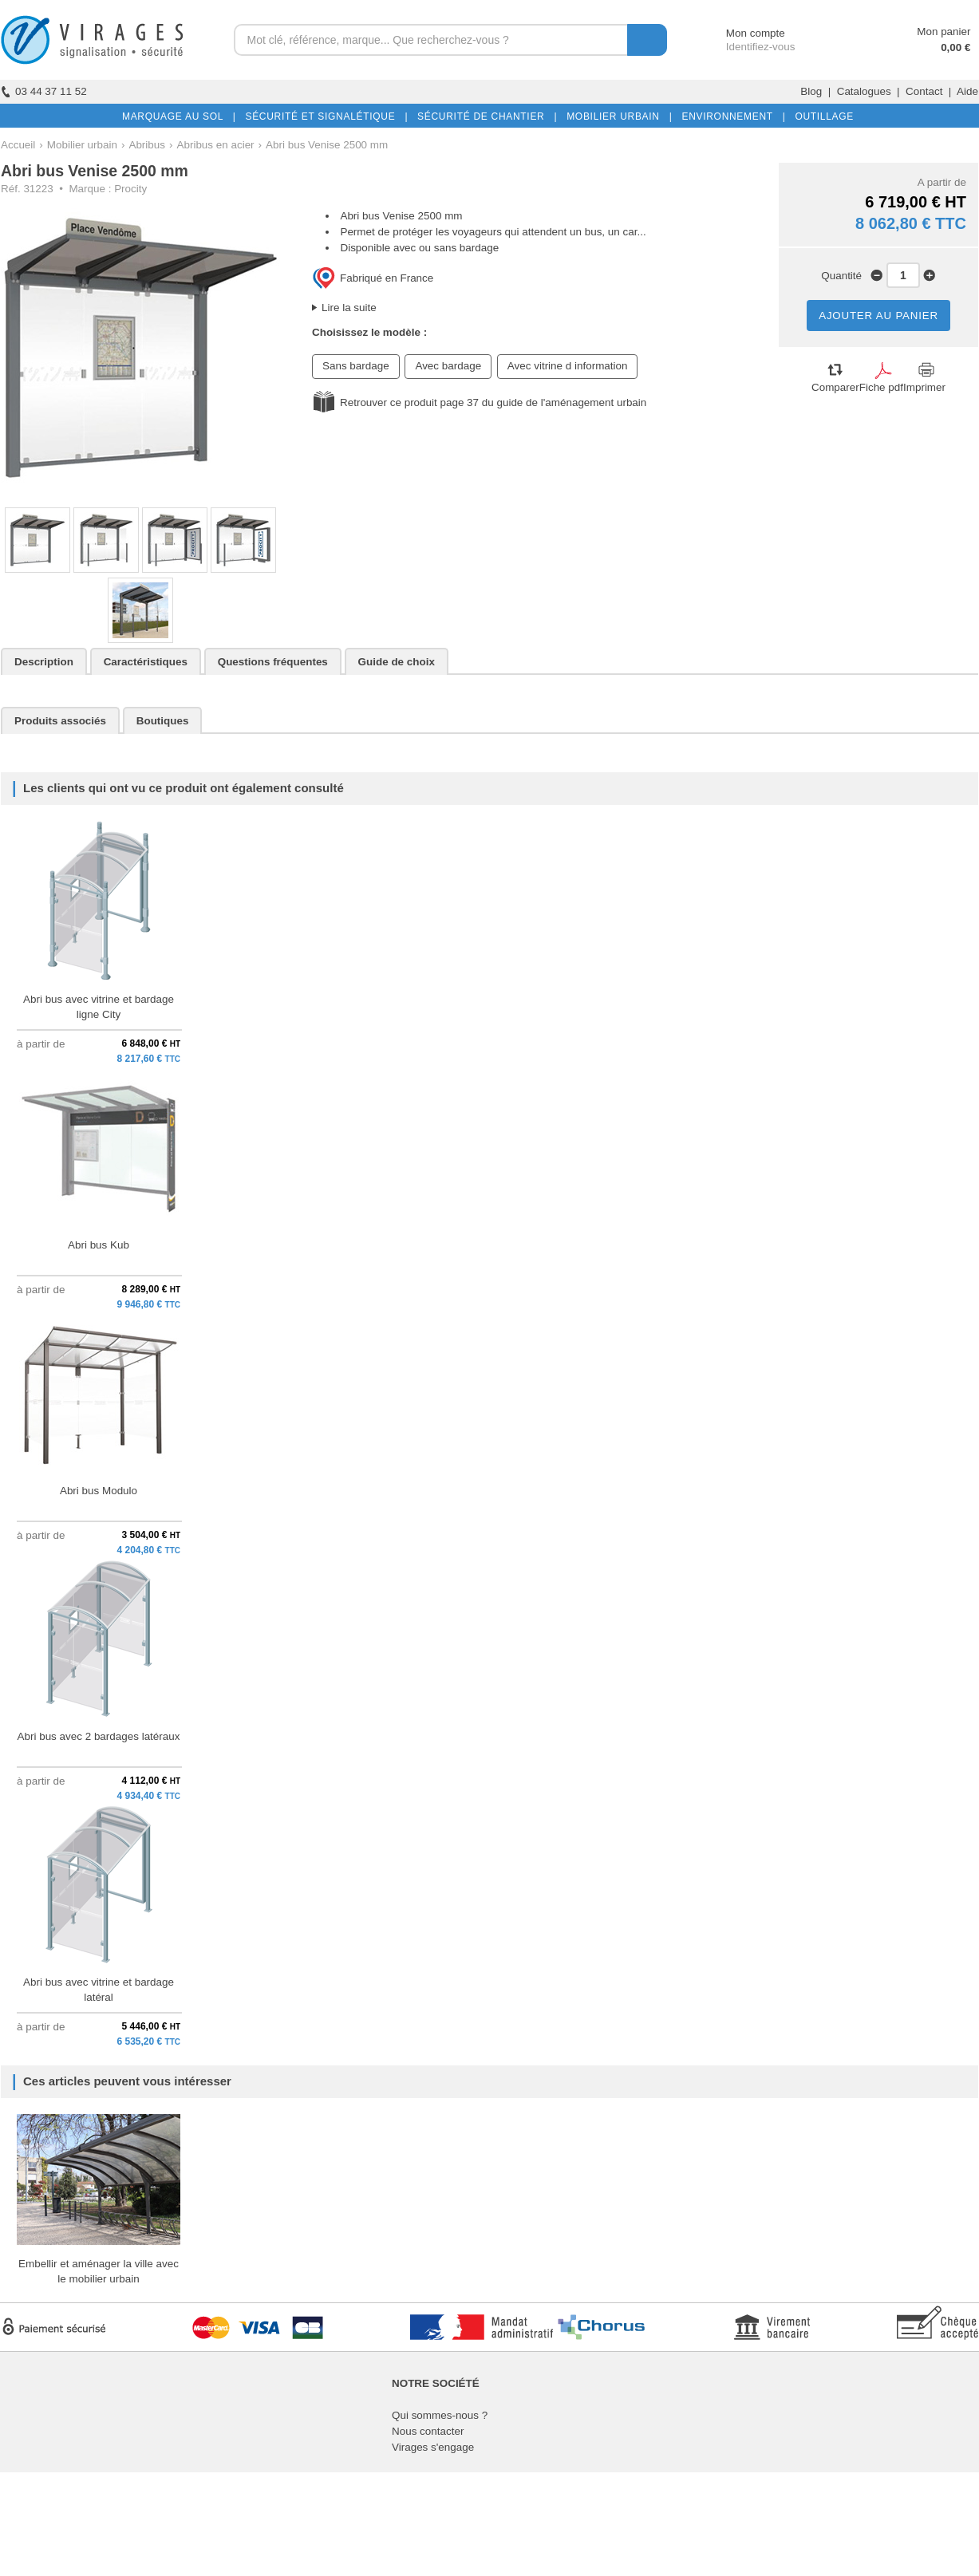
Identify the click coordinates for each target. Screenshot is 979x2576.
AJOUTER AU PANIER (878, 316)
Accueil (18, 145)
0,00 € (955, 47)
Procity (130, 189)
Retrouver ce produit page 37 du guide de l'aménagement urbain (493, 402)
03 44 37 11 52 (44, 91)
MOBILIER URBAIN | (616, 116)
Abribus (146, 145)
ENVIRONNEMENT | (730, 116)
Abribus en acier (215, 145)
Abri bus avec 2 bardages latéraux (99, 1736)
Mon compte (741, 33)
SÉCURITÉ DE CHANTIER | (484, 116)
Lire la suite (349, 308)
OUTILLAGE (821, 116)
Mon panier (943, 31)
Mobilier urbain (82, 145)
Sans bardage (355, 366)
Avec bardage (448, 366)
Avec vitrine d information (567, 366)
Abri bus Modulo (98, 1491)
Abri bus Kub (98, 1245)
